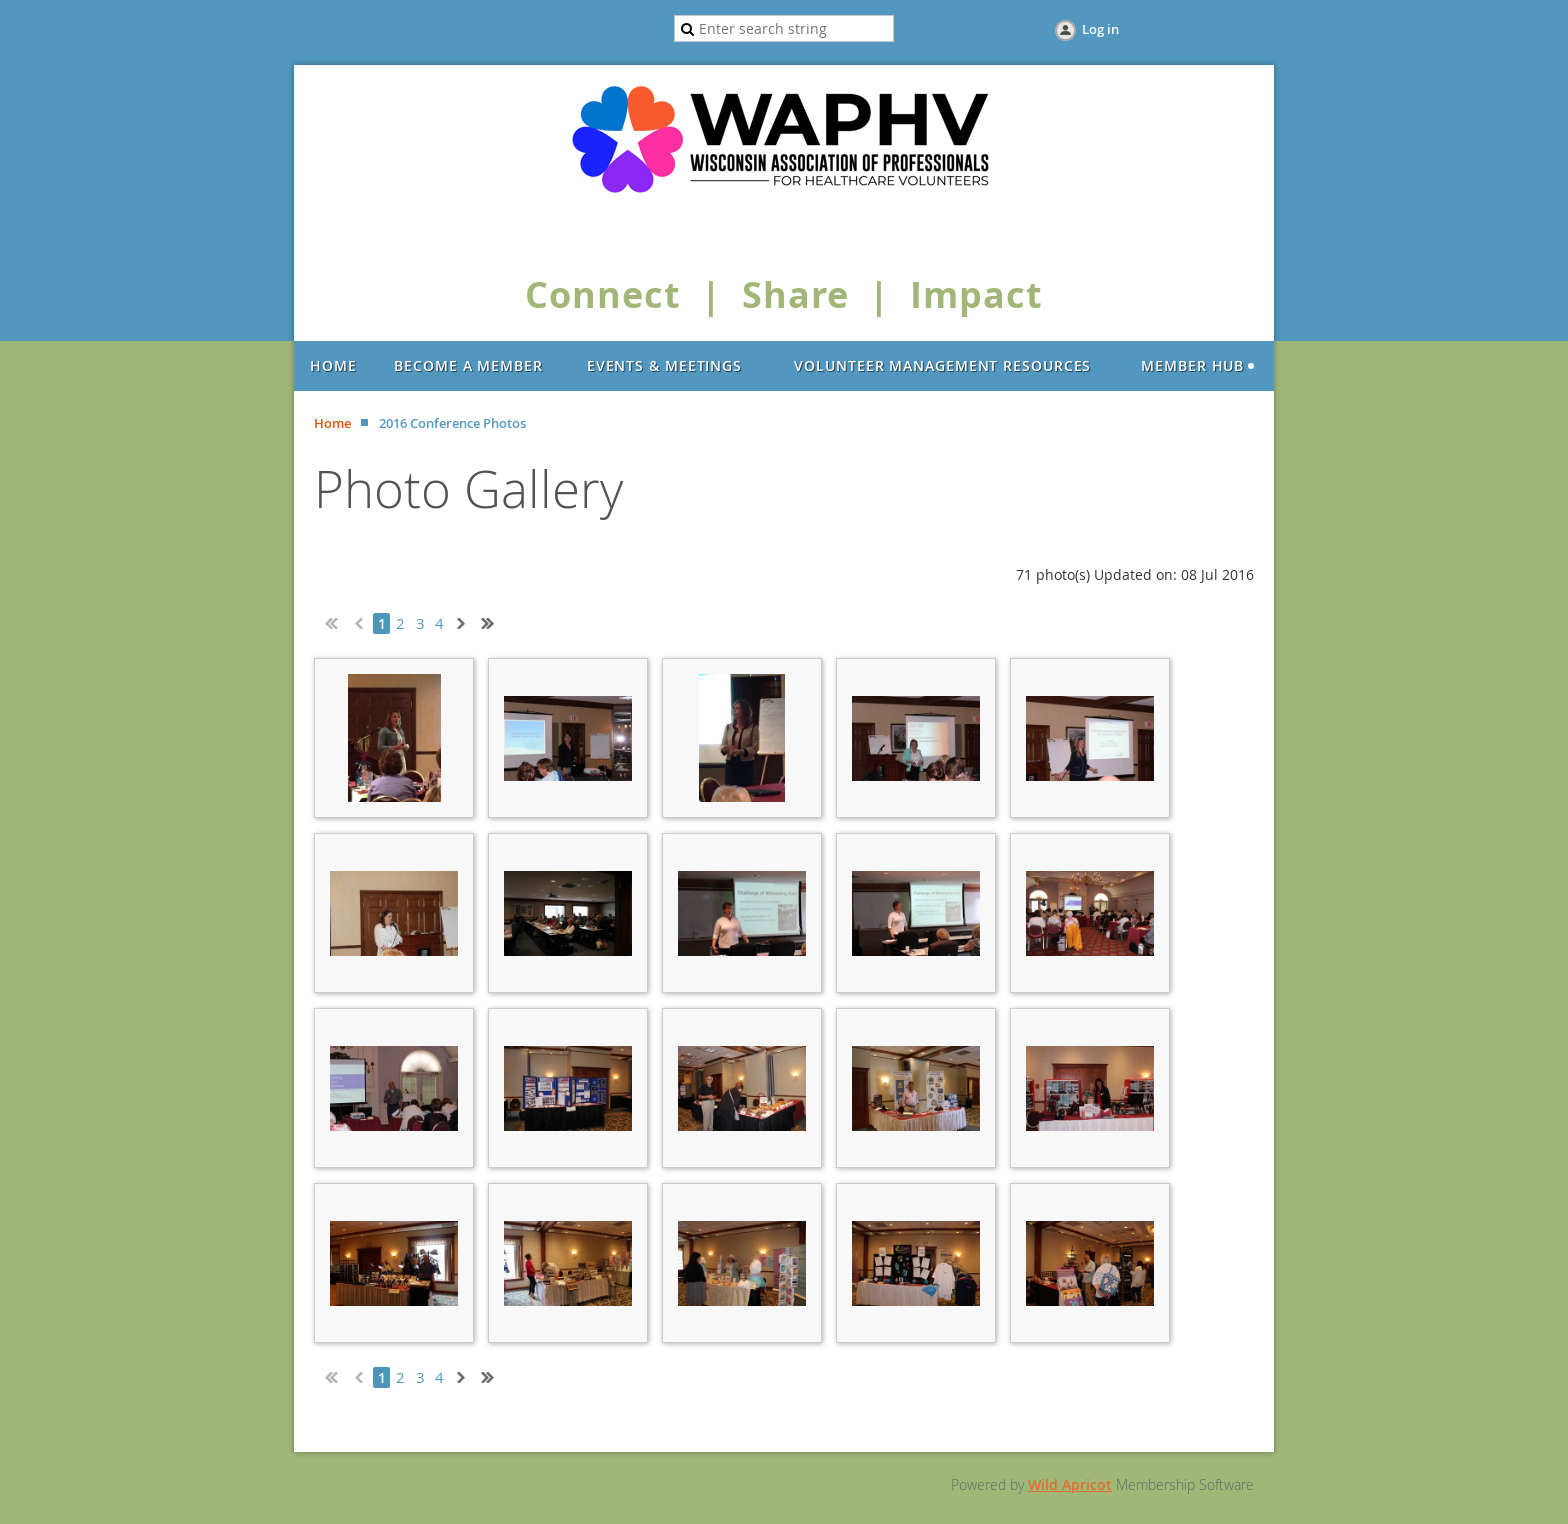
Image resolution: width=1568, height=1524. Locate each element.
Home (332, 423)
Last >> (495, 621)
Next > (465, 621)
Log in (1100, 29)
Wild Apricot (1070, 1484)
